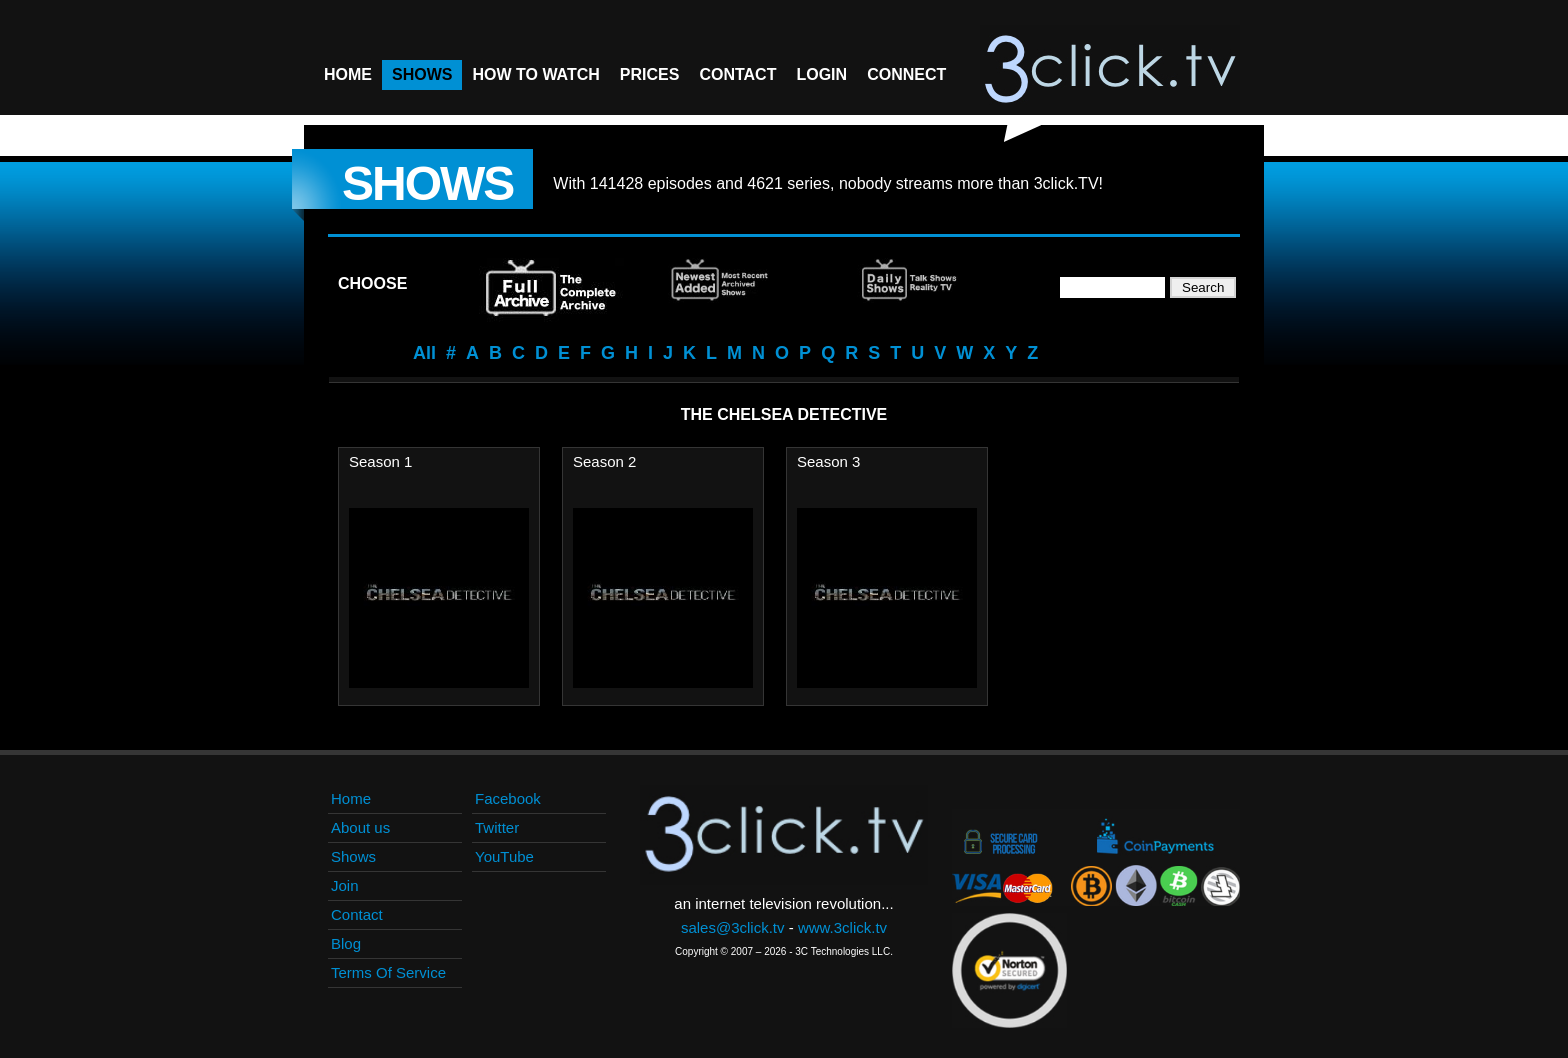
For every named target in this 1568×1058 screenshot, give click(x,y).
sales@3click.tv (733, 927)
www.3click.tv (842, 927)
